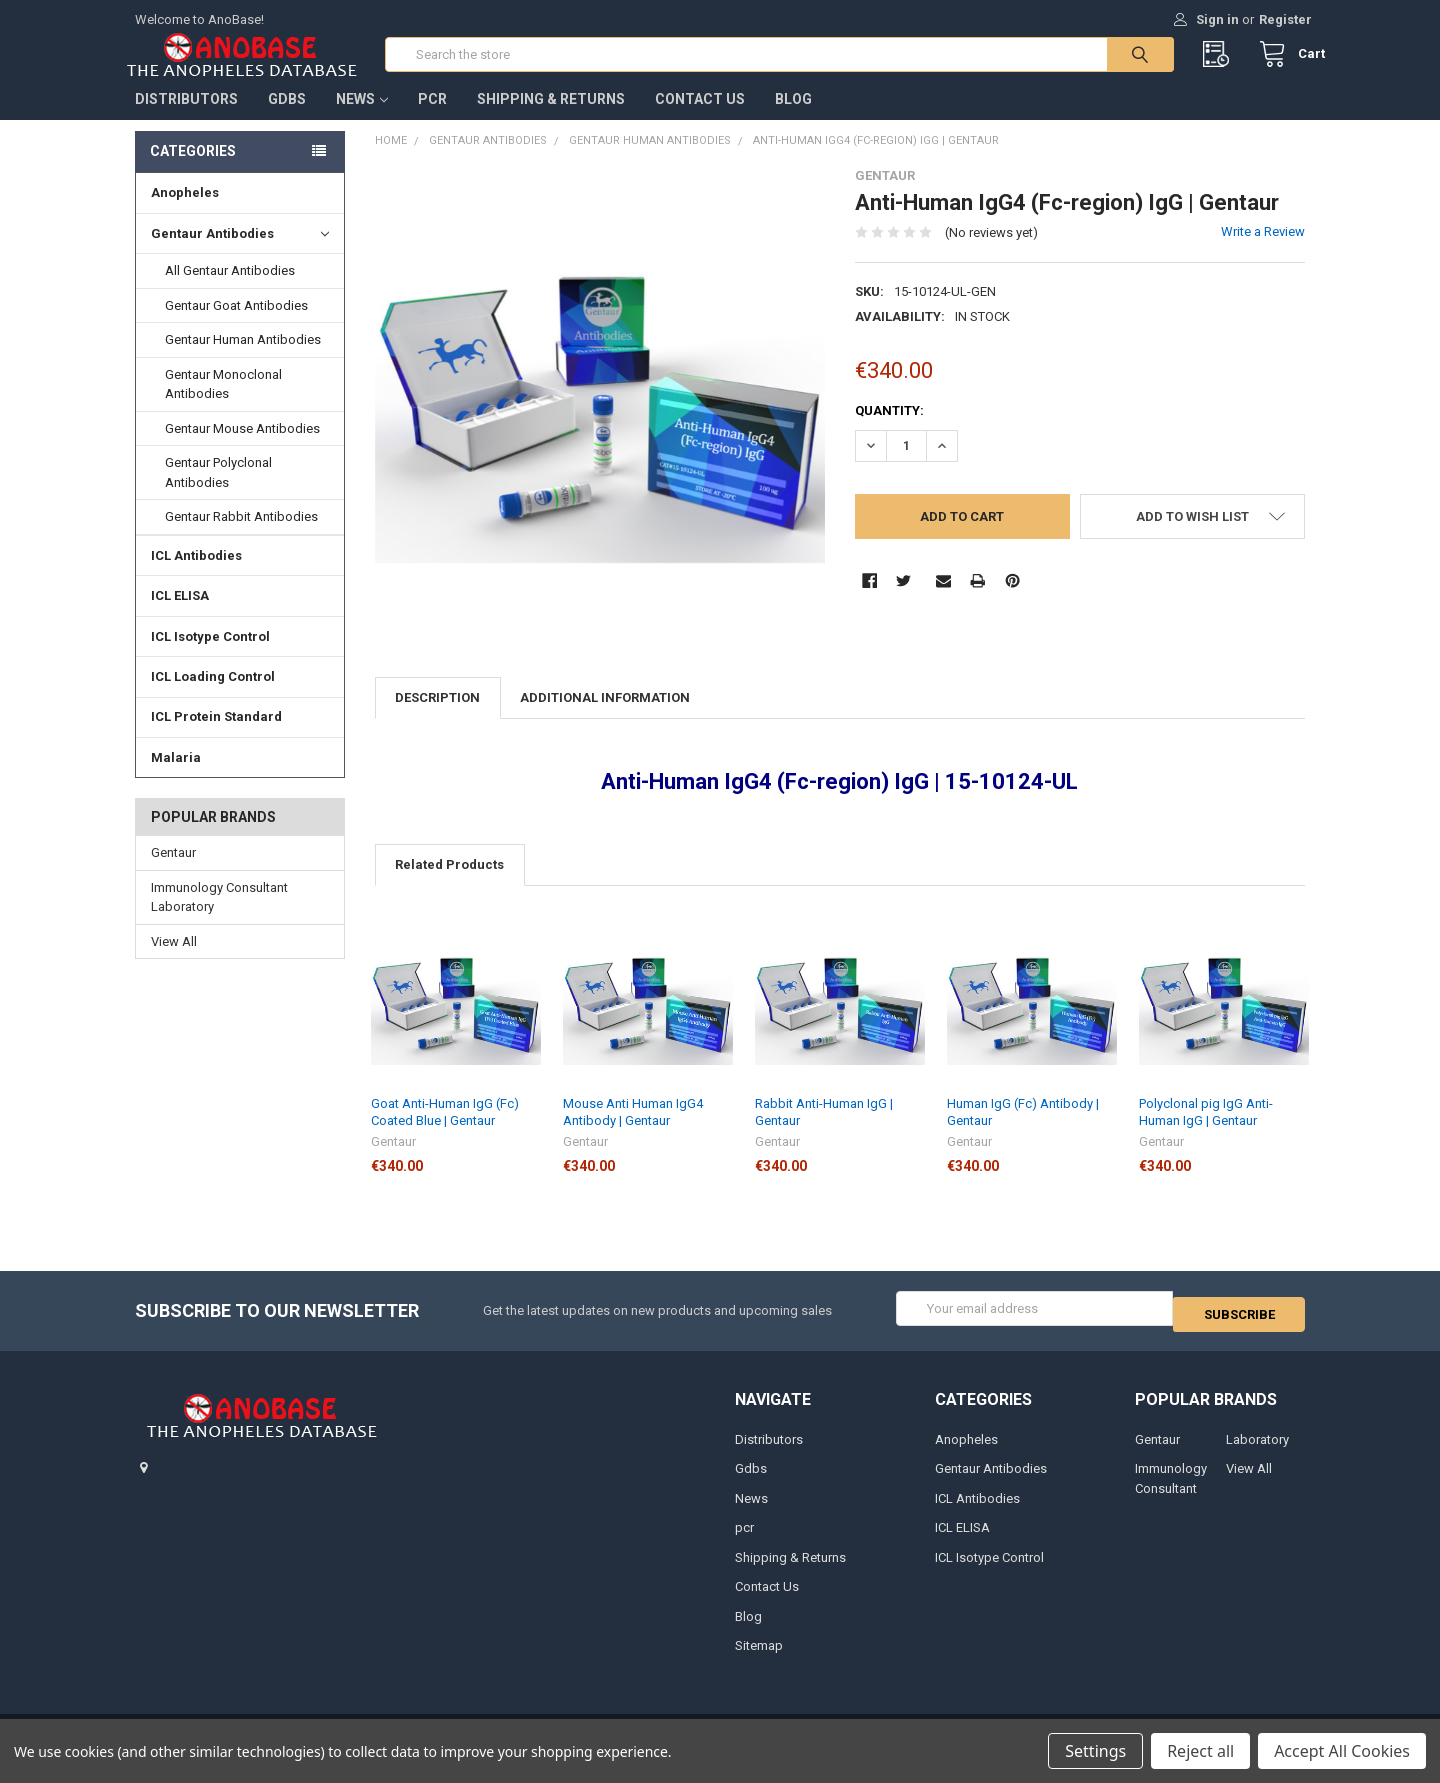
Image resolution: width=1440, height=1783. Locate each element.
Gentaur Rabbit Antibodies (241, 536)
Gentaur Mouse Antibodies (242, 448)
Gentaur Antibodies (240, 254)
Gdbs (287, 119)
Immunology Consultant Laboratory (219, 917)
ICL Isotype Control (210, 656)
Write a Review (1263, 251)
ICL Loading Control (213, 696)
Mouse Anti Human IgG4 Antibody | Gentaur (633, 1131)
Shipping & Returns (551, 119)
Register (1285, 19)
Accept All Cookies (1342, 1751)
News (362, 119)
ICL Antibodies (196, 575)
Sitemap (759, 1659)
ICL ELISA (180, 615)
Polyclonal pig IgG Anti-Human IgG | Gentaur (1206, 1131)
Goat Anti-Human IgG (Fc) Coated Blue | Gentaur (445, 1131)
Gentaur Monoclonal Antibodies (223, 404)
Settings (1095, 1751)
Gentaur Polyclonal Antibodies (218, 492)
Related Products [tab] (449, 884)
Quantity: (889, 430)
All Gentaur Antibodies (230, 290)
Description (437, 717)
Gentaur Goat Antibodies (236, 325)
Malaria (176, 777)
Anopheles (185, 212)
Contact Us (700, 119)
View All (174, 961)
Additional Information (605, 717)
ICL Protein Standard (216, 736)
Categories (193, 171)
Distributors (186, 119)
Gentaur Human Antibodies (243, 359)
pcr (432, 119)
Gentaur (173, 872)
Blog (793, 119)
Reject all (1200, 1751)
